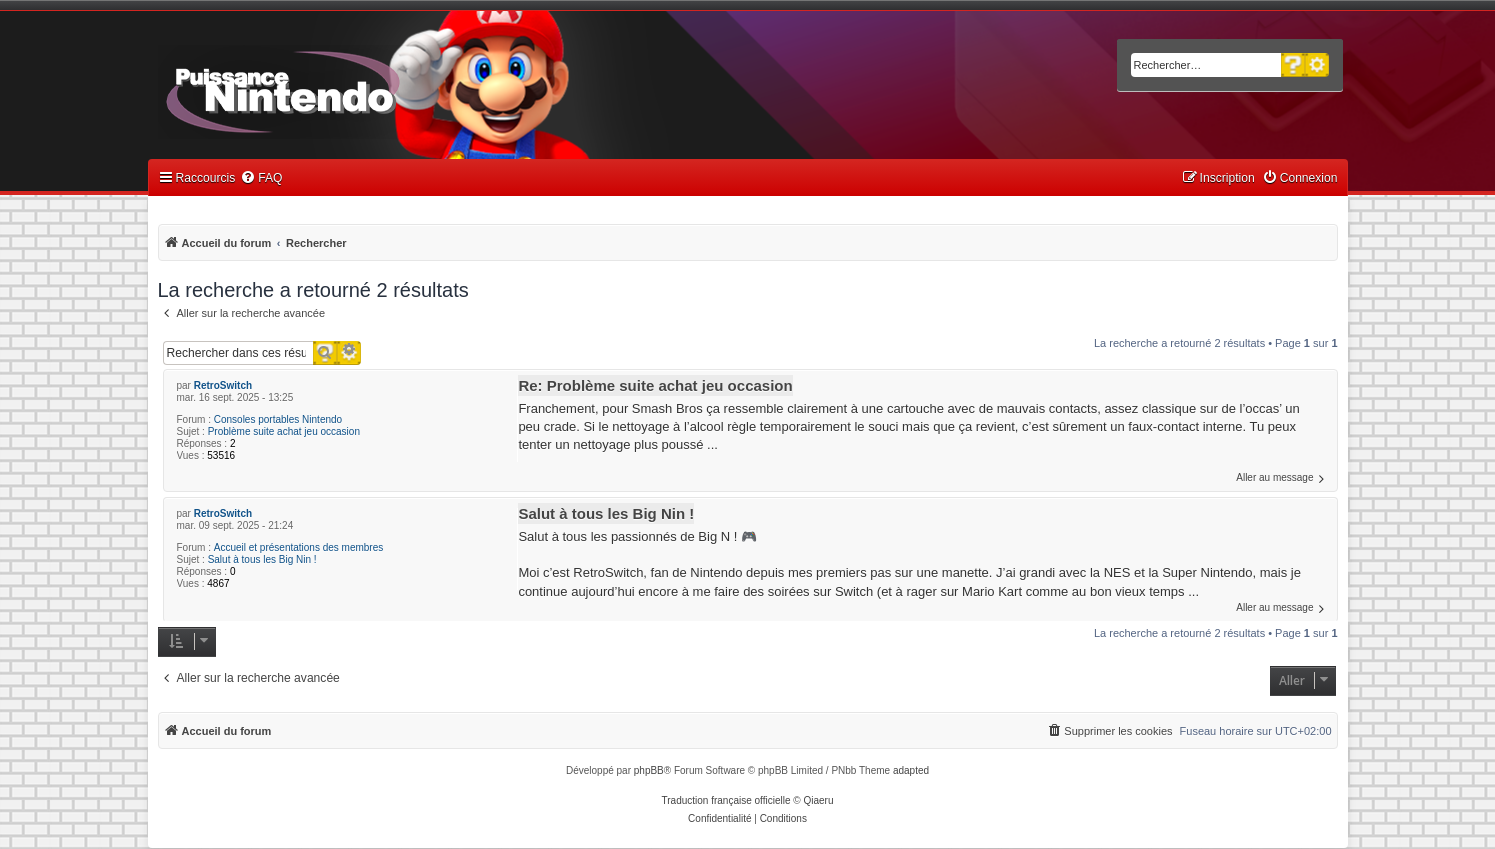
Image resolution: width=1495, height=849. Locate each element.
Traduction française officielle (726, 800)
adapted (911, 770)
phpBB (649, 770)
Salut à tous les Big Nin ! (262, 559)
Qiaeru (818, 800)
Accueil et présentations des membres (299, 547)
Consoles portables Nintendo (278, 419)
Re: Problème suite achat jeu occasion (655, 385)
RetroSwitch (223, 385)
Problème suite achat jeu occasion (284, 431)
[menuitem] (261, 178)
